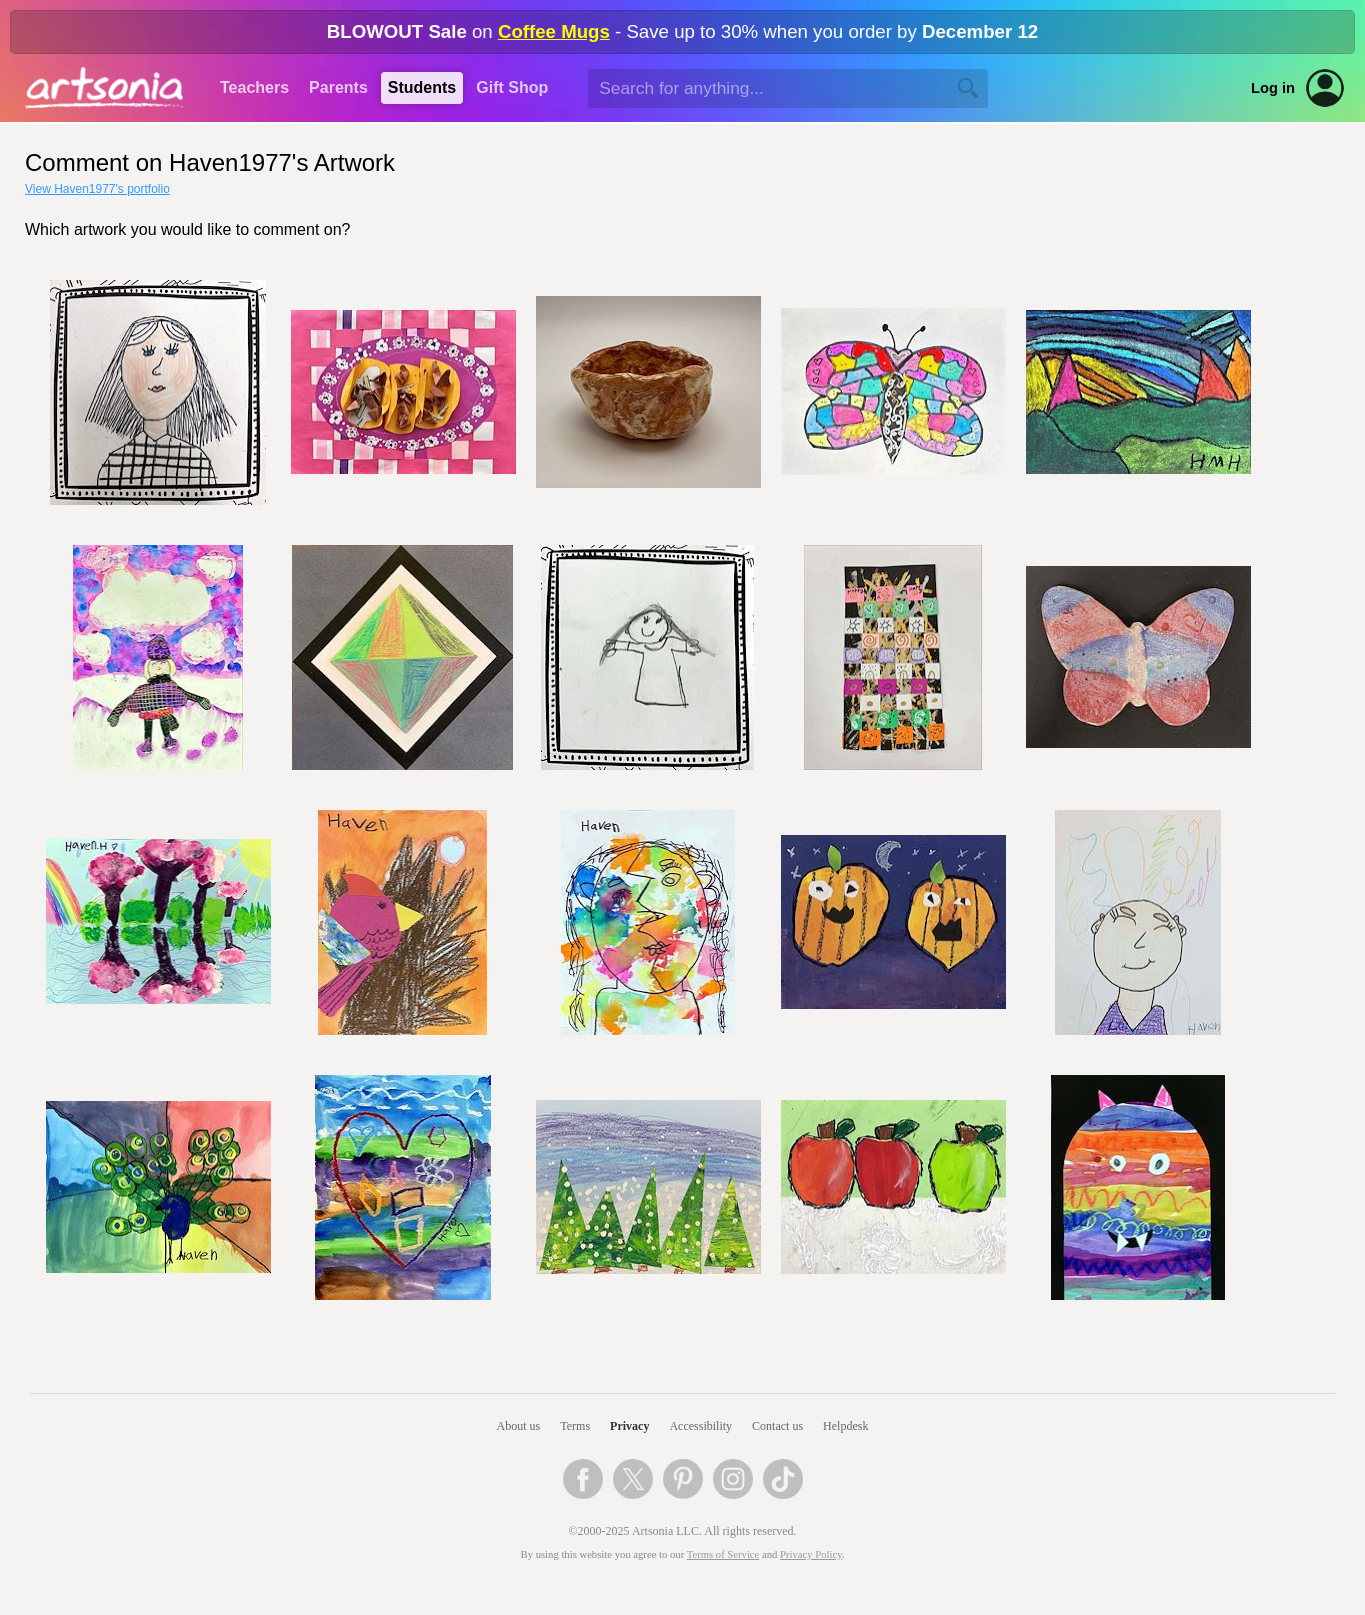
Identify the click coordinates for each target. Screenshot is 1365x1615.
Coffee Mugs (554, 31)
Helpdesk (845, 1426)
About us (519, 1426)
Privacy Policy (811, 1554)
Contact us (777, 1426)
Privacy (629, 1426)
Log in (1273, 88)
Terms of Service (723, 1554)
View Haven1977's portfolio (97, 189)
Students (422, 87)
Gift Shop (512, 87)
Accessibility (700, 1426)
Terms (575, 1426)
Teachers (254, 87)
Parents (338, 87)
